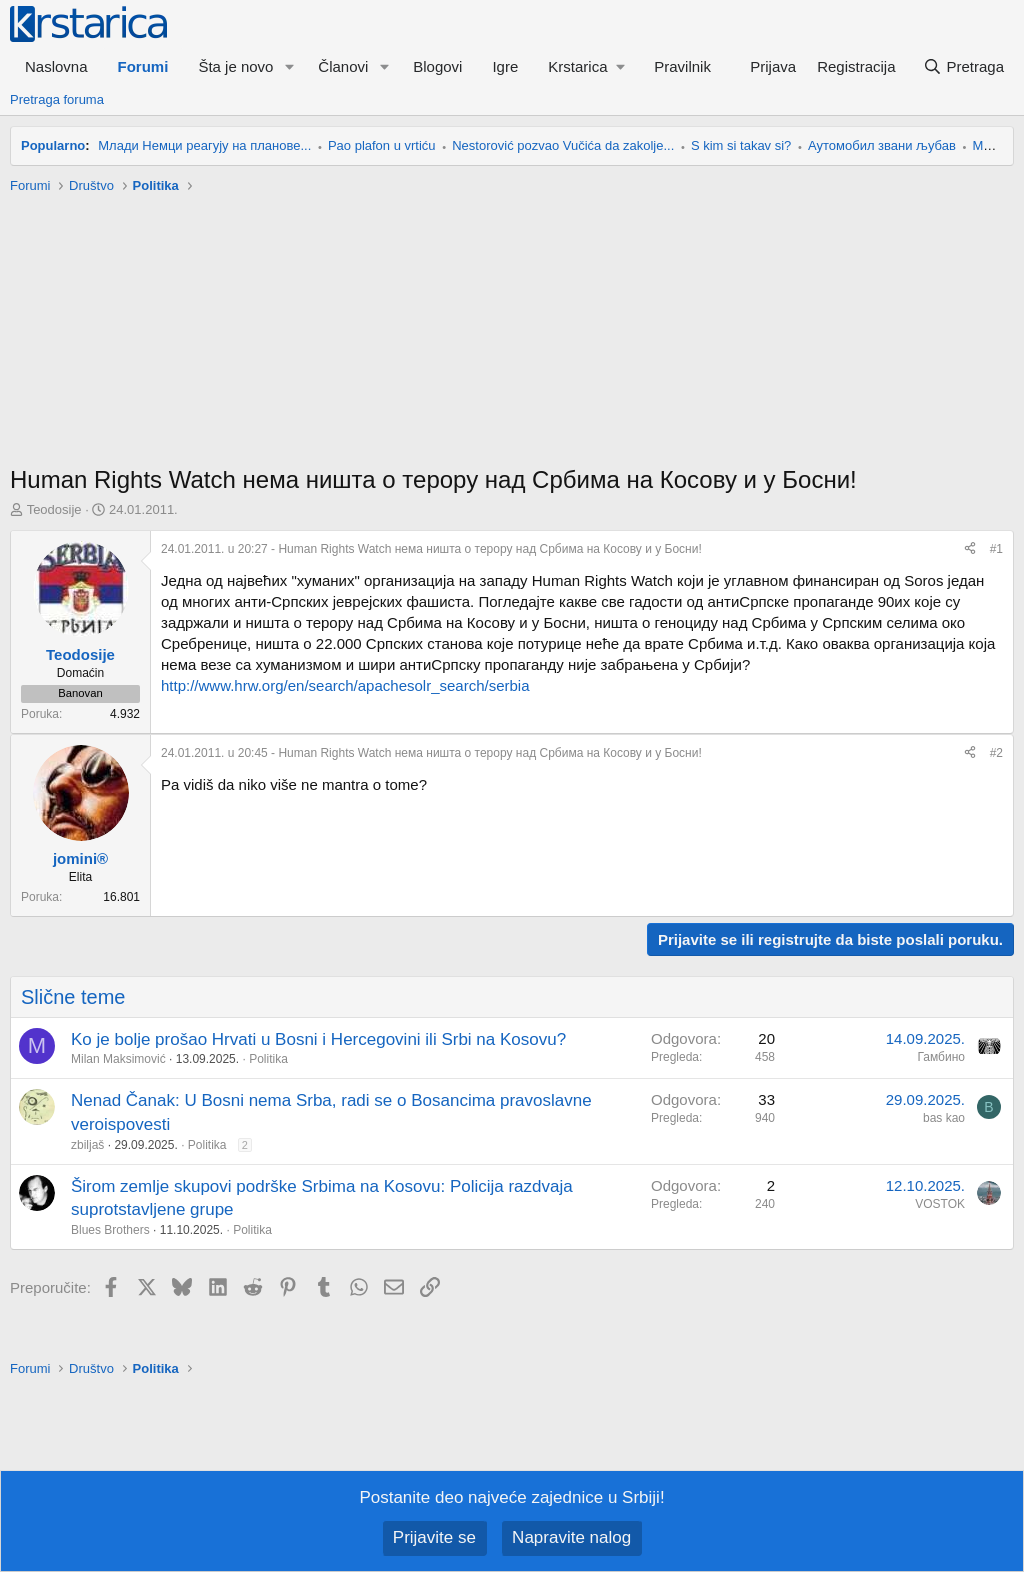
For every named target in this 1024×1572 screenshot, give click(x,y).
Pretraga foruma (57, 99)
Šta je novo (235, 66)
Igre (505, 66)
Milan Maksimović (118, 1059)
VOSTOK (940, 1204)
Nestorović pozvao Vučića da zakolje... (563, 145)
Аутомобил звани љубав (882, 145)
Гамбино (942, 1057)
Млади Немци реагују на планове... (204, 145)
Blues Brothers (110, 1230)
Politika (268, 1059)
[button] (289, 66)
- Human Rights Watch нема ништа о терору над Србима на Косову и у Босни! (431, 549)
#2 (996, 753)
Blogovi (437, 66)
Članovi (343, 66)
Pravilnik (682, 66)
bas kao (944, 1118)
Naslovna (56, 66)
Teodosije (54, 509)
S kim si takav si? (741, 145)
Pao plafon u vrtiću (382, 145)
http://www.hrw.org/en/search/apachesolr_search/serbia (345, 685)
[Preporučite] (970, 549)
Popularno (53, 145)
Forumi (143, 66)
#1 (996, 549)
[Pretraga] (963, 66)
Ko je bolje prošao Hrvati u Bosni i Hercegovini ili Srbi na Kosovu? (318, 1039)
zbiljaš (87, 1145)
